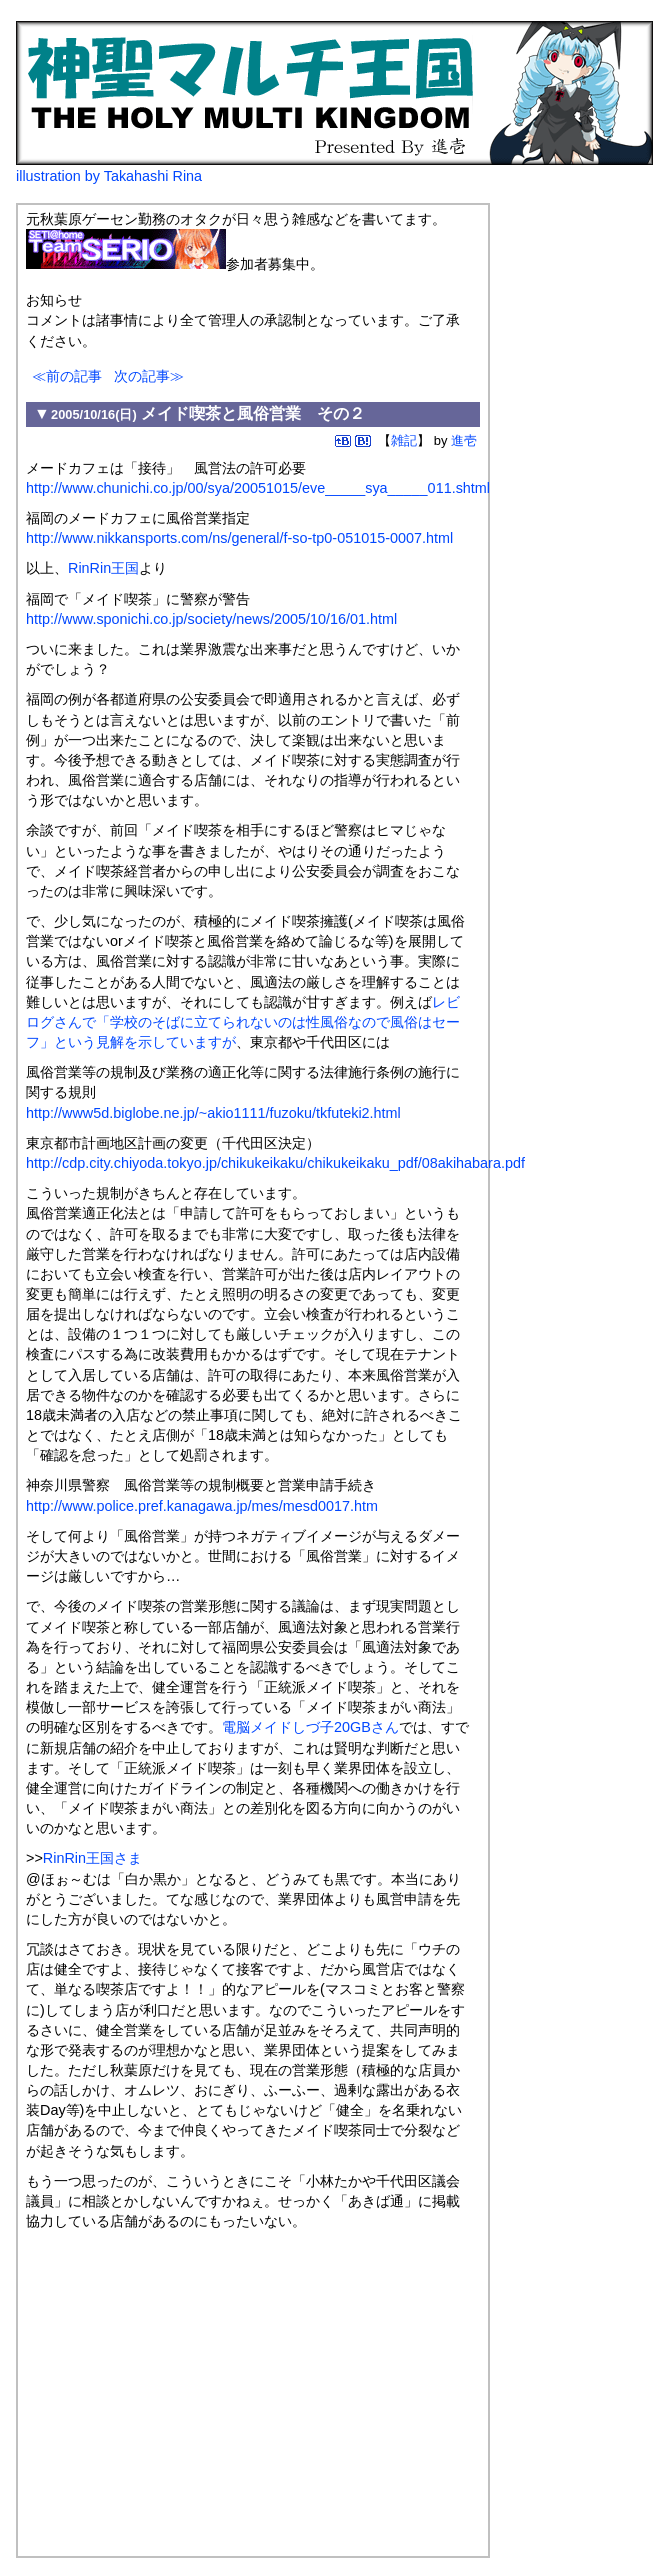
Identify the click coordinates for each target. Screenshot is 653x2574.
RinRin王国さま (92, 1858)
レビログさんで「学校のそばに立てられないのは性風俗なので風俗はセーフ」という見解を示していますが (243, 1022)
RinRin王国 (103, 568)
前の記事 (74, 376)
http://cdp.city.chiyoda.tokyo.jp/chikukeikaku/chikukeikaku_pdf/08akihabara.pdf (275, 1163)
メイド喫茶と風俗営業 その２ (253, 413)
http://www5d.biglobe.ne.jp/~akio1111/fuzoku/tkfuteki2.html (213, 1113)
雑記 (404, 440)
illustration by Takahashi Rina (109, 176)
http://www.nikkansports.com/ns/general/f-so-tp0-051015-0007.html (239, 538)
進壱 (464, 440)
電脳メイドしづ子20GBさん (310, 1727)
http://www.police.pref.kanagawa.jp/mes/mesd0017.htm (202, 1506)
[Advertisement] (194, 2385)
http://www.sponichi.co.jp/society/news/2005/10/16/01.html (211, 619)
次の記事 (142, 376)
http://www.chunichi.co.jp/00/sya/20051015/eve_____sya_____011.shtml (258, 488)
